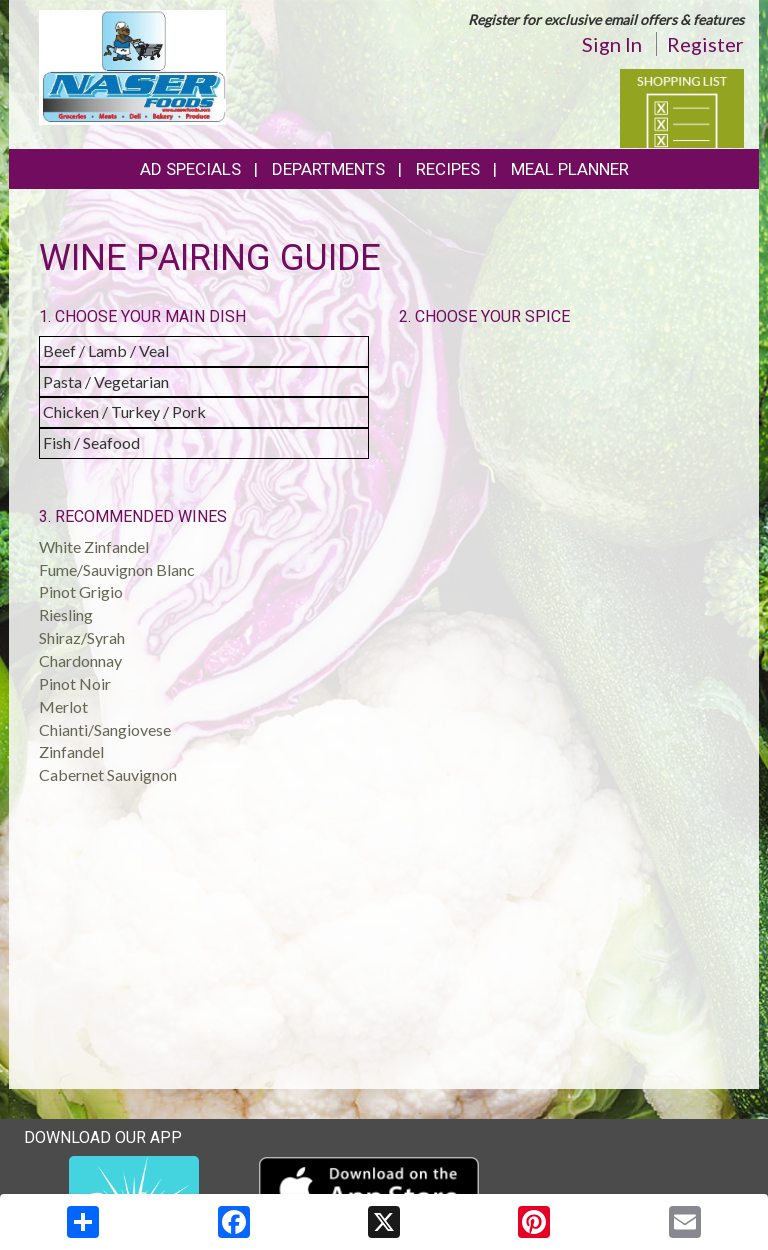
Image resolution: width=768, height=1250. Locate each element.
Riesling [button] (66, 614)
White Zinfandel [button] (94, 546)
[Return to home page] (132, 65)
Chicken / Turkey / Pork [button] (124, 411)
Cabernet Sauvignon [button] (108, 774)
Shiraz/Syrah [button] (82, 637)
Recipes (448, 169)
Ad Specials (190, 169)
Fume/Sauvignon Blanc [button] (117, 569)
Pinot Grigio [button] (81, 591)
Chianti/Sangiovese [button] (105, 729)
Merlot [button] (63, 706)
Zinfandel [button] (71, 751)
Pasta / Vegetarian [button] (106, 381)
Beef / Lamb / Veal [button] (106, 350)
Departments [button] (328, 169)
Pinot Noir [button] (75, 683)
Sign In (612, 44)
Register (705, 44)
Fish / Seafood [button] (91, 442)
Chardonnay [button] (80, 660)
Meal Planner (570, 169)
